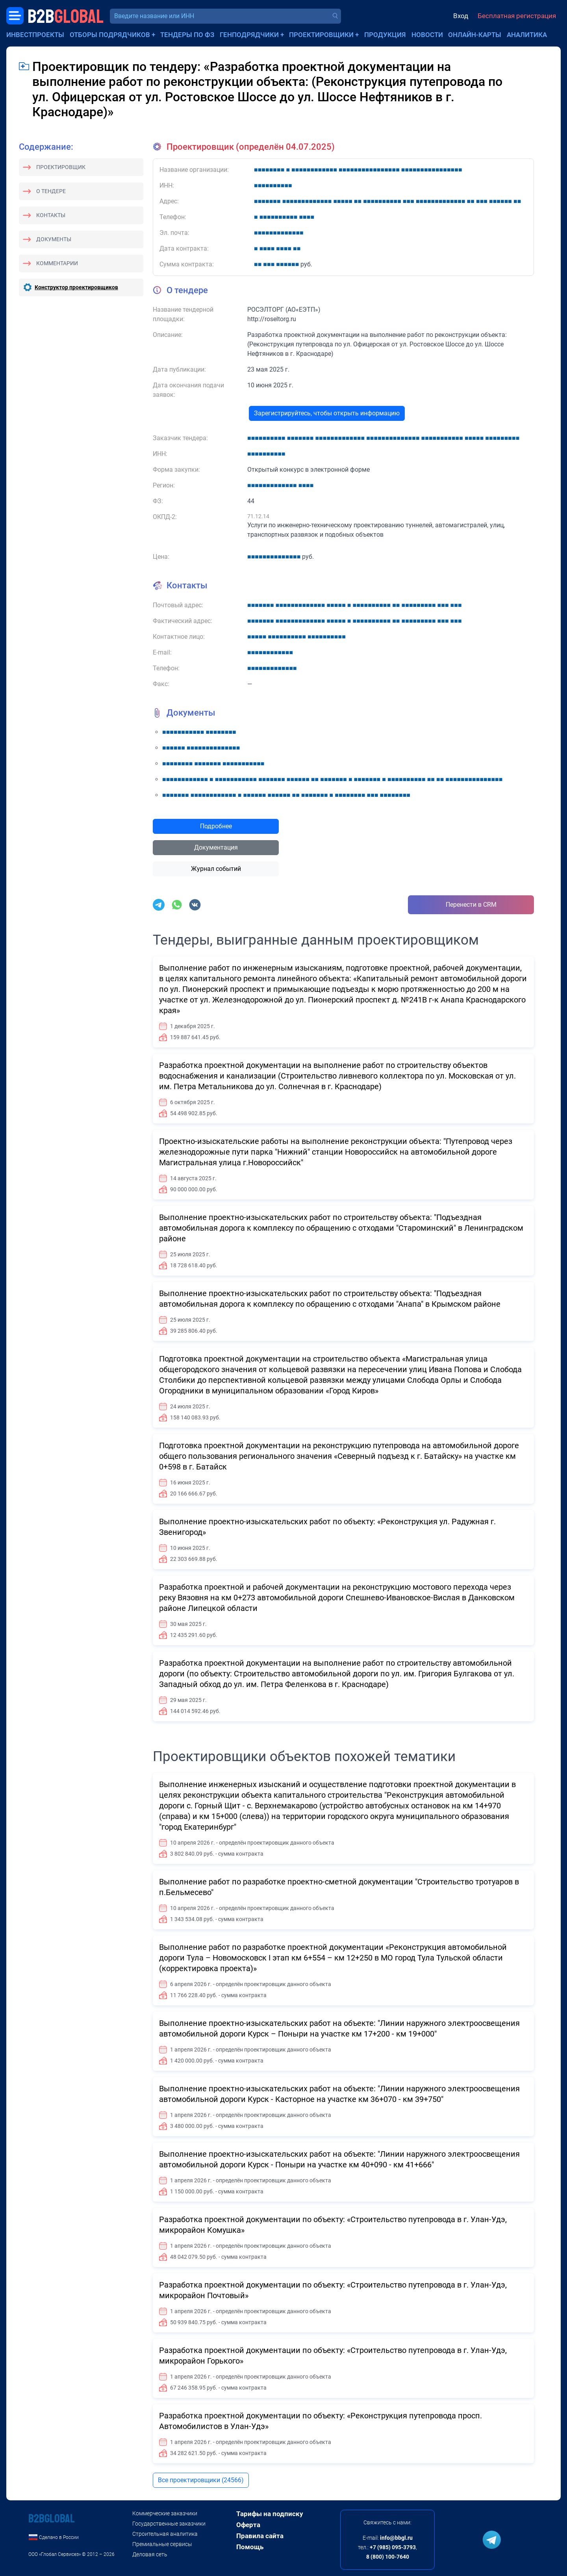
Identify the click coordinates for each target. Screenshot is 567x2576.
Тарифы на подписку (269, 2514)
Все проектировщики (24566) (201, 2480)
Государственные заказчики (169, 2523)
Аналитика (527, 35)
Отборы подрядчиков (110, 35)
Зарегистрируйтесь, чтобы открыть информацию (327, 413)
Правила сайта (260, 2536)
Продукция (385, 35)
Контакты (50, 215)
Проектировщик (60, 167)
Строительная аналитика (165, 2534)
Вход (460, 16)
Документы (53, 239)
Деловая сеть (149, 2554)
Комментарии (57, 263)
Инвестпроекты (35, 35)
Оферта (248, 2525)
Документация (216, 847)
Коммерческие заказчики (164, 2513)
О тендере (51, 191)
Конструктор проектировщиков (76, 287)
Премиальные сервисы (162, 2544)
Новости (427, 35)
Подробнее (216, 826)
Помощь (249, 2547)
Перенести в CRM (471, 904)
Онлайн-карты (474, 35)
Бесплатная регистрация (517, 16)
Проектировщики (321, 35)
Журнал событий (216, 868)
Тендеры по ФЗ (187, 35)
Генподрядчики (249, 35)
